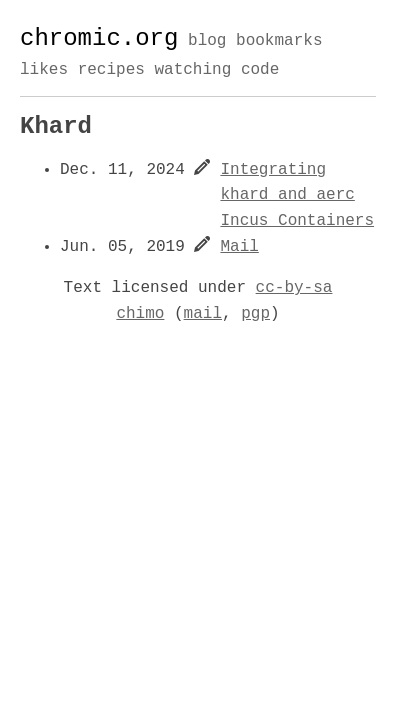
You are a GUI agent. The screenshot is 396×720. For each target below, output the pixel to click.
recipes (111, 70)
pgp (255, 314)
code (260, 70)
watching (192, 70)
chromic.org (99, 38)
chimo (140, 314)
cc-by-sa (294, 288)
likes (44, 70)
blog (207, 42)
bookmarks (279, 42)
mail (203, 314)
